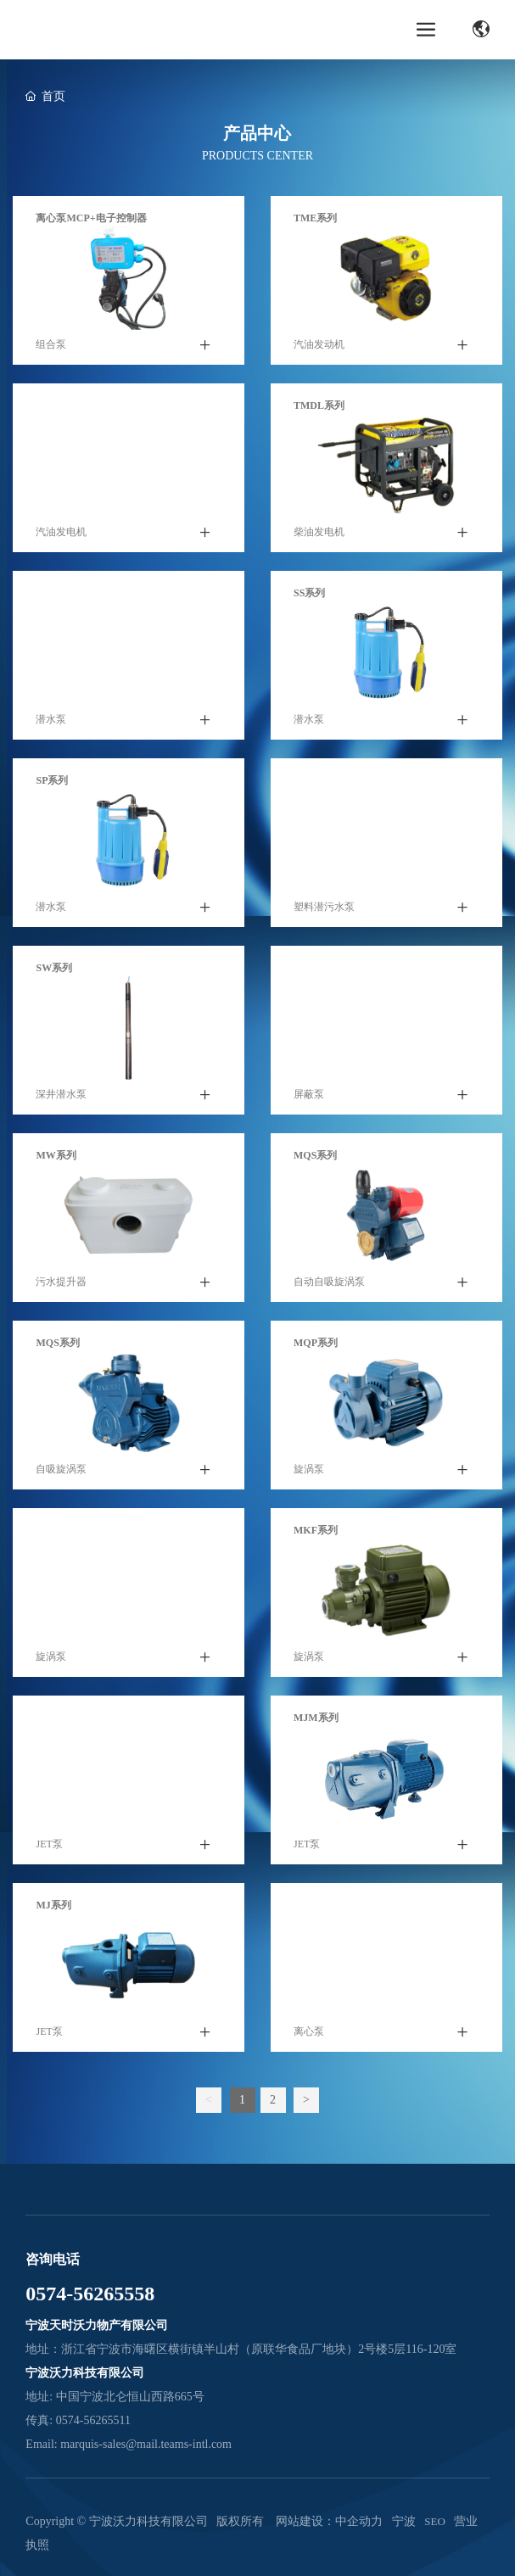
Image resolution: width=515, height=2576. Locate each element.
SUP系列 (56, 593)
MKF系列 (316, 1530)
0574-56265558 (89, 2294)
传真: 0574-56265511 (78, 2420)
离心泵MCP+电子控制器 (91, 218)
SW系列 (54, 968)
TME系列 (315, 218)
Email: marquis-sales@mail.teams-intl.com (128, 2444)
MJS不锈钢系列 (71, 1718)
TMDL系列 (319, 405)
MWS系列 (316, 780)
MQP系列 (316, 1343)
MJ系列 (53, 1905)
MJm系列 (316, 1718)
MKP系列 (58, 1530)
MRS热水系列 (325, 968)
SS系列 (309, 593)
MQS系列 (315, 1155)
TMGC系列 (61, 405)
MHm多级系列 (327, 1905)
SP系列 (52, 780)
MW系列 (56, 1155)
